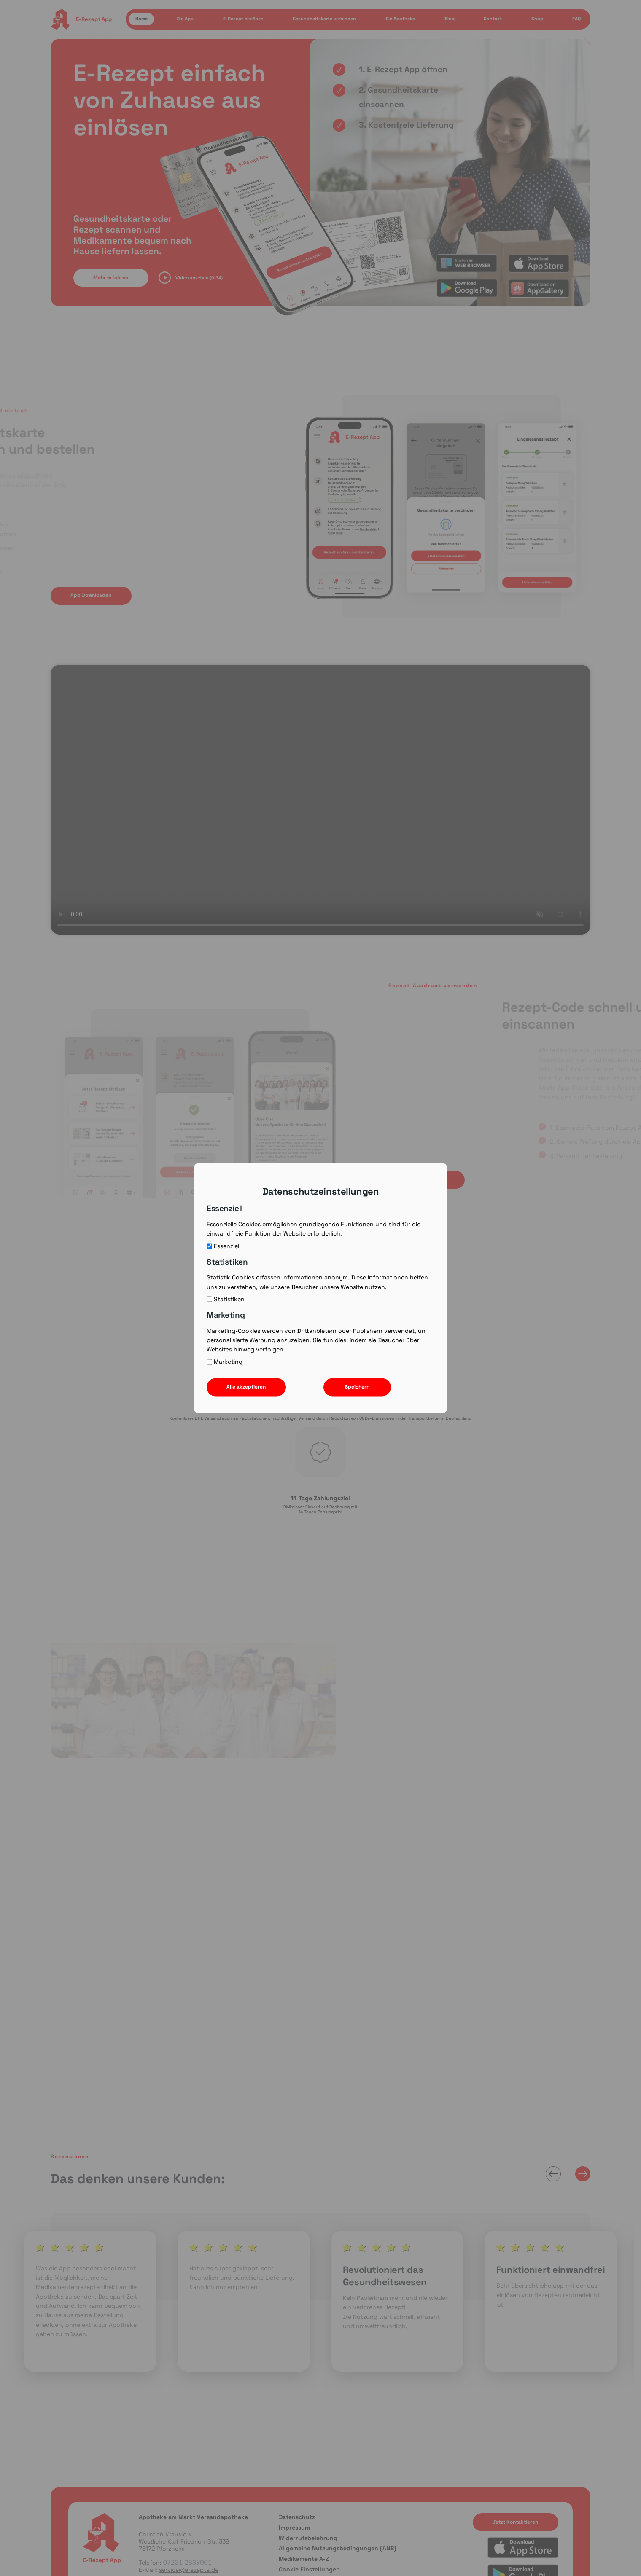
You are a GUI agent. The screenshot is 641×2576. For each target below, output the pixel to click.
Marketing (224, 1362)
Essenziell (223, 1246)
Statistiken (226, 1299)
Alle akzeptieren (246, 1386)
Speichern (357, 1386)
